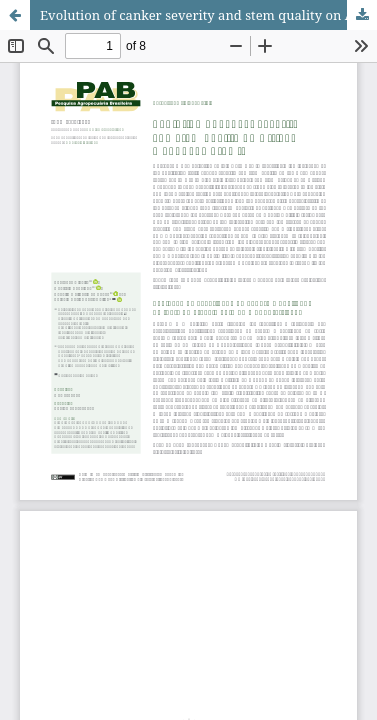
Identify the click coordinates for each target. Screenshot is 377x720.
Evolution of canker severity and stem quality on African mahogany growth (208, 15)
